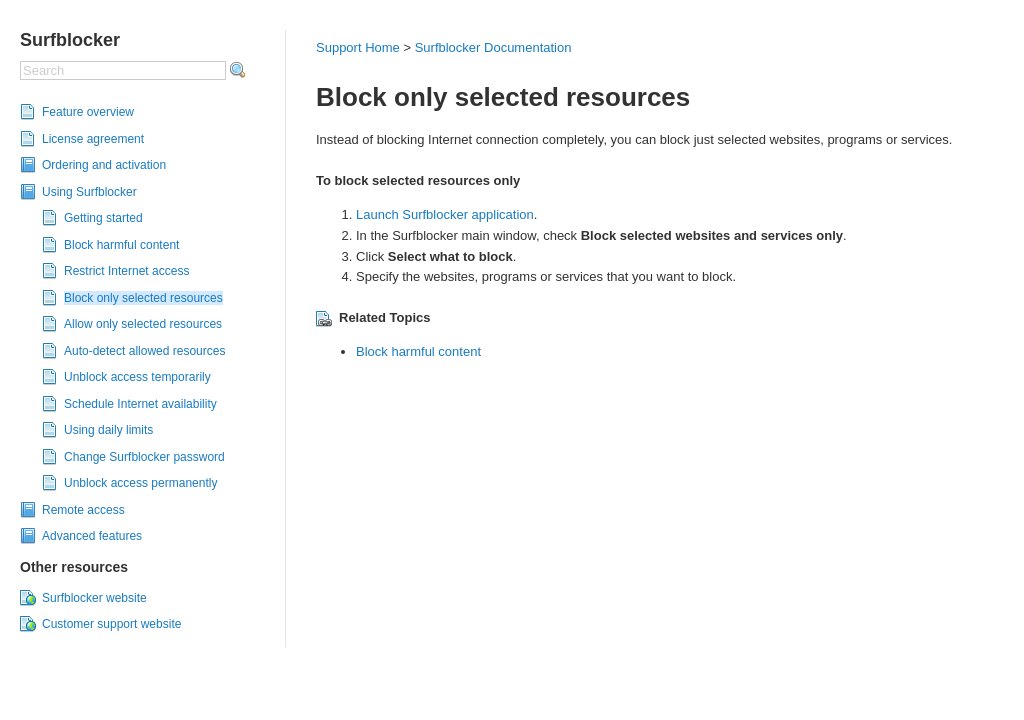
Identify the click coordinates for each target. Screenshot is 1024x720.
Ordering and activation (104, 165)
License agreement (93, 139)
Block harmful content (121, 245)
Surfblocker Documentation (493, 47)
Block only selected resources (143, 298)
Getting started (103, 218)
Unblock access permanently (140, 483)
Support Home (358, 47)
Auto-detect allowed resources (144, 351)
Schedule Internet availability (140, 404)
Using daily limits (108, 430)
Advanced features (92, 536)
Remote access (83, 510)
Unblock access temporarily (137, 377)
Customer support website (111, 624)
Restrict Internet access (126, 271)
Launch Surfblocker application (445, 214)
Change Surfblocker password (144, 457)
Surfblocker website (94, 598)
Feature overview (88, 112)
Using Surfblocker (89, 192)
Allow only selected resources (143, 324)
